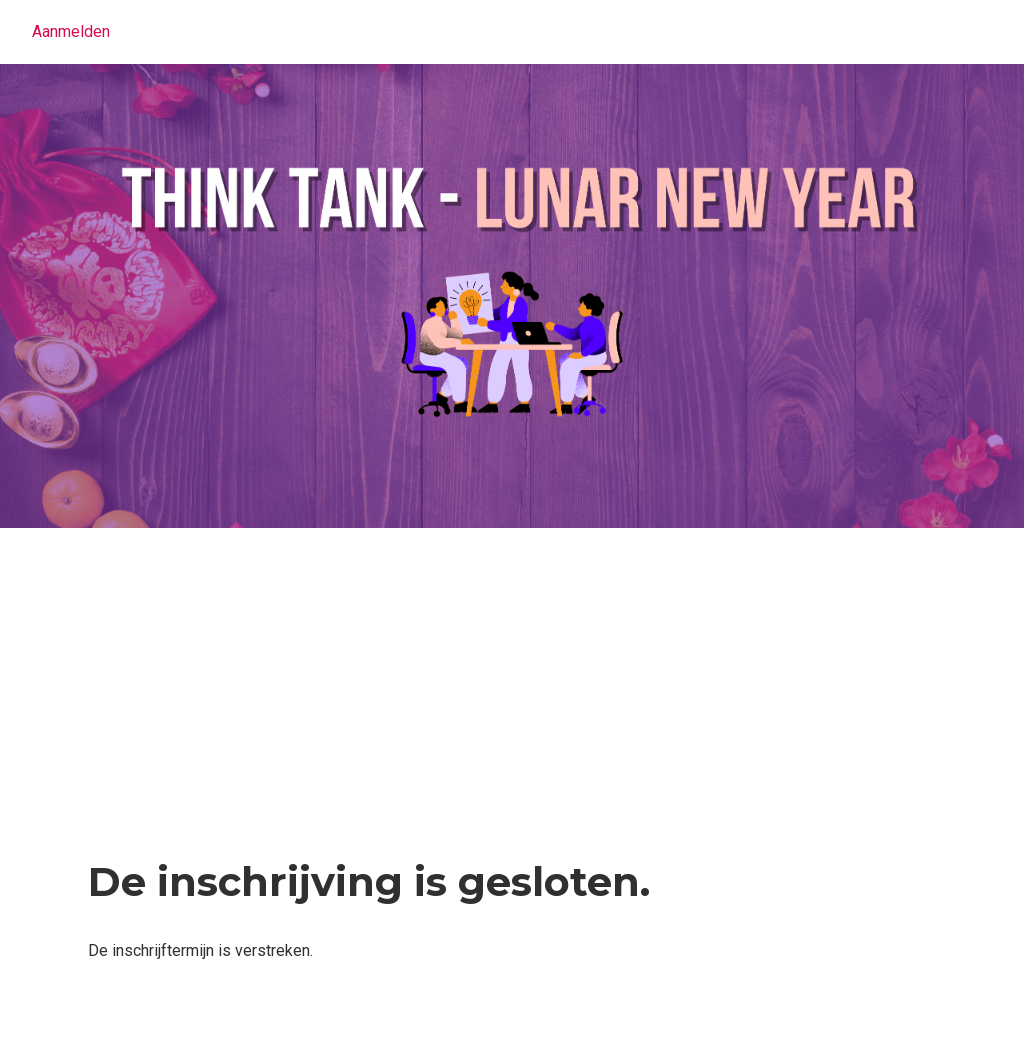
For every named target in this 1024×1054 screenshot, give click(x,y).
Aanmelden (71, 31)
